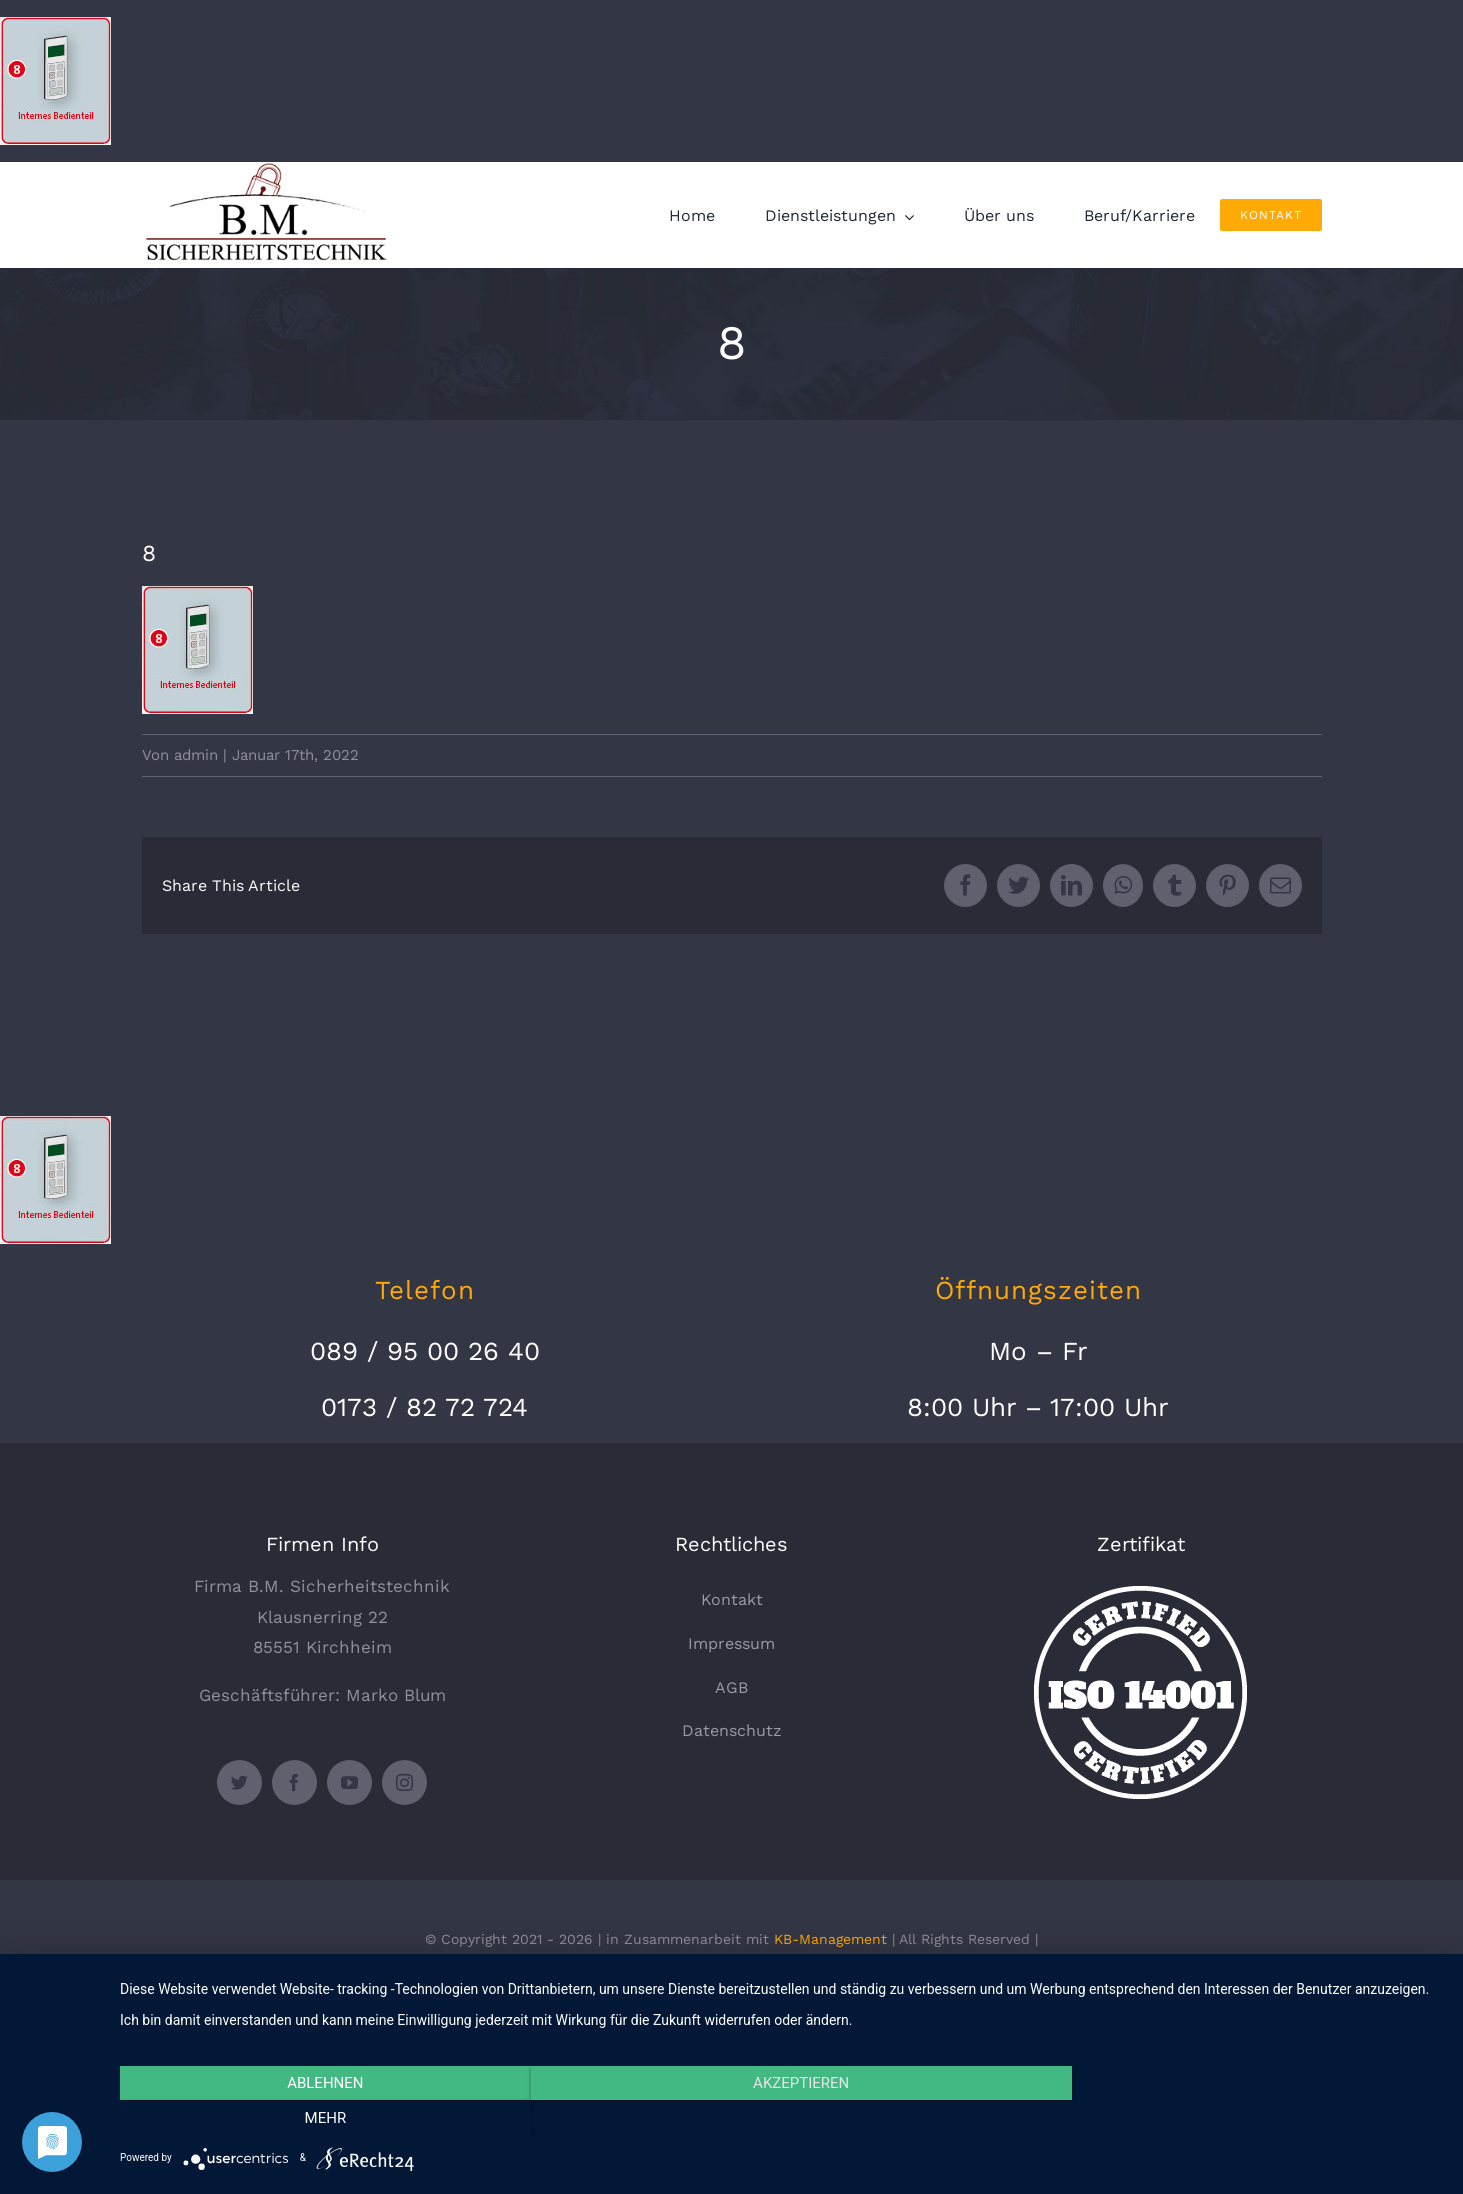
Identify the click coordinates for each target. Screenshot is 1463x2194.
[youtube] (349, 1782)
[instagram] (404, 1782)
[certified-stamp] (1140, 1594)
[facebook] (294, 1782)
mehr (1245, 2118)
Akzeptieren (781, 2118)
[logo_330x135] (271, 170)
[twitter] (239, 1782)
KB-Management (830, 1939)
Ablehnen (318, 2118)
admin (196, 755)
